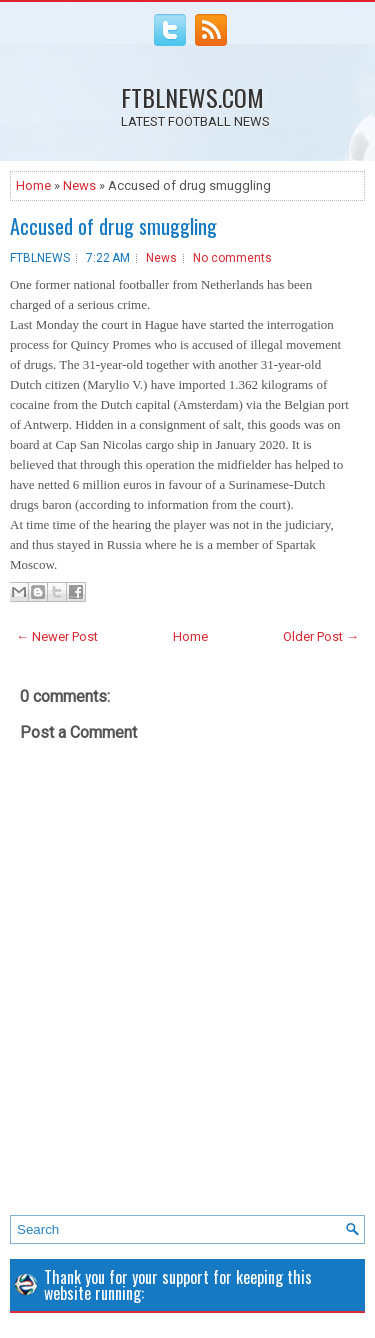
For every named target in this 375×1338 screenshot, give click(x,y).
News (79, 185)
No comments (232, 258)
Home (33, 185)
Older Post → (321, 636)
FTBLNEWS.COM (192, 97)
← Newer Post (57, 636)
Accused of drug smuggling (113, 226)
